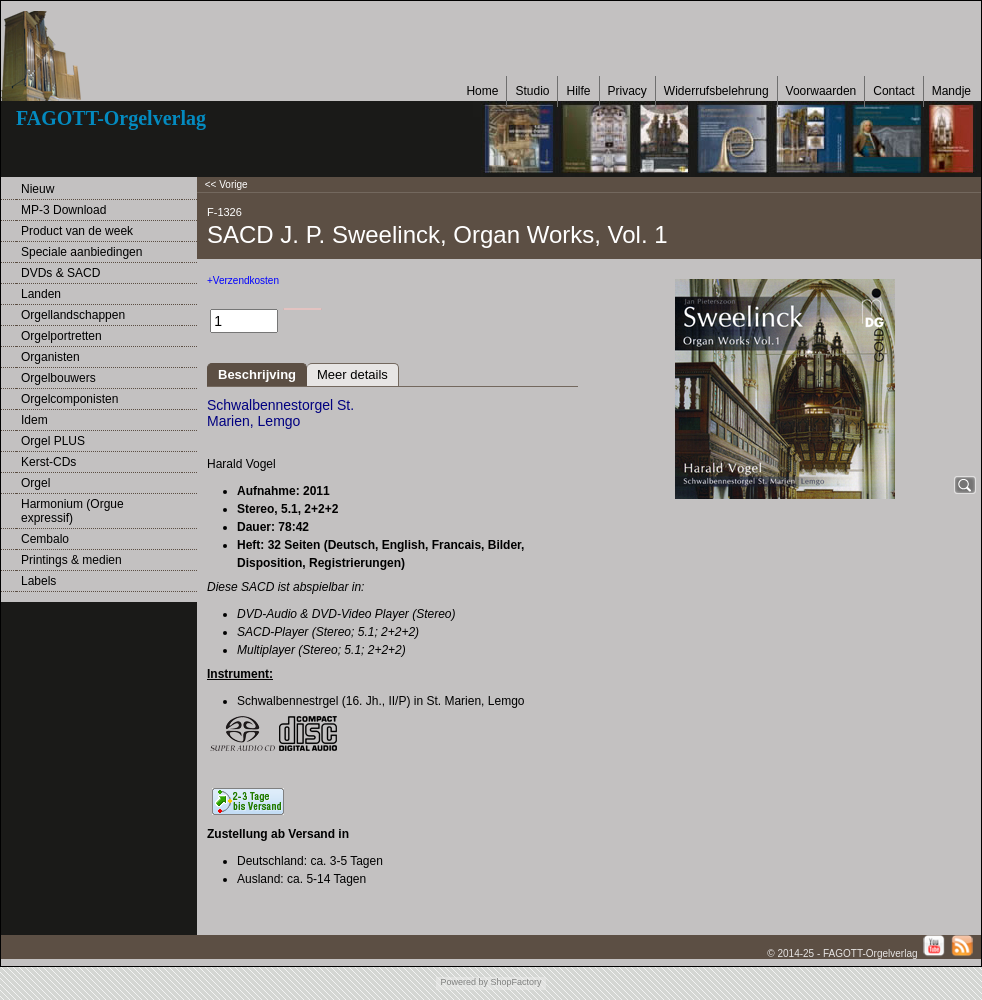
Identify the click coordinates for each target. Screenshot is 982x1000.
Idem (34, 420)
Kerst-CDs (48, 462)
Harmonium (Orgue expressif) (72, 511)
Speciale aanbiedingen (81, 252)
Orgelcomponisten (69, 399)
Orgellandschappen (73, 315)
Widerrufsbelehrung (716, 91)
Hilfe (578, 91)
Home (482, 91)
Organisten (50, 357)
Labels (38, 581)
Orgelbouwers (58, 378)
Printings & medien (71, 560)
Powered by (464, 982)
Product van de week (77, 231)
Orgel (35, 483)
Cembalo (45, 539)
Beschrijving (257, 374)
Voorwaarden (821, 91)
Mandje (951, 91)
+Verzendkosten (243, 280)
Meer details (352, 374)
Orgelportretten (61, 336)
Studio (532, 91)
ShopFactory (515, 982)
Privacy (627, 91)
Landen (41, 294)
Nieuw (37, 189)
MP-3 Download (63, 210)
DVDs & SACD (60, 273)
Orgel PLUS (53, 441)
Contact (893, 91)
